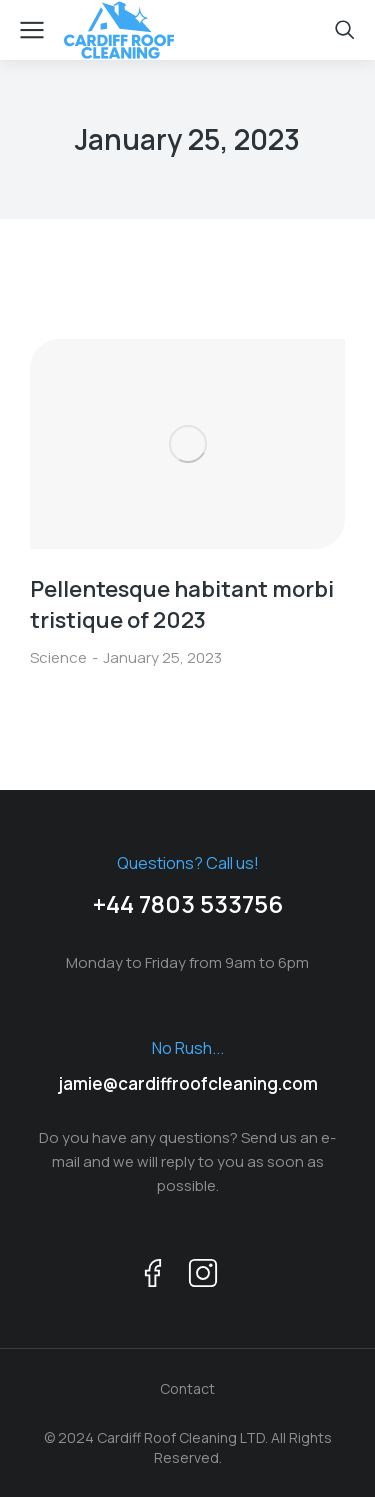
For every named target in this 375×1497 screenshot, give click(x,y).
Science (58, 657)
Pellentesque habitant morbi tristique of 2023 (182, 604)
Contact (187, 1388)
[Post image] (187, 444)
